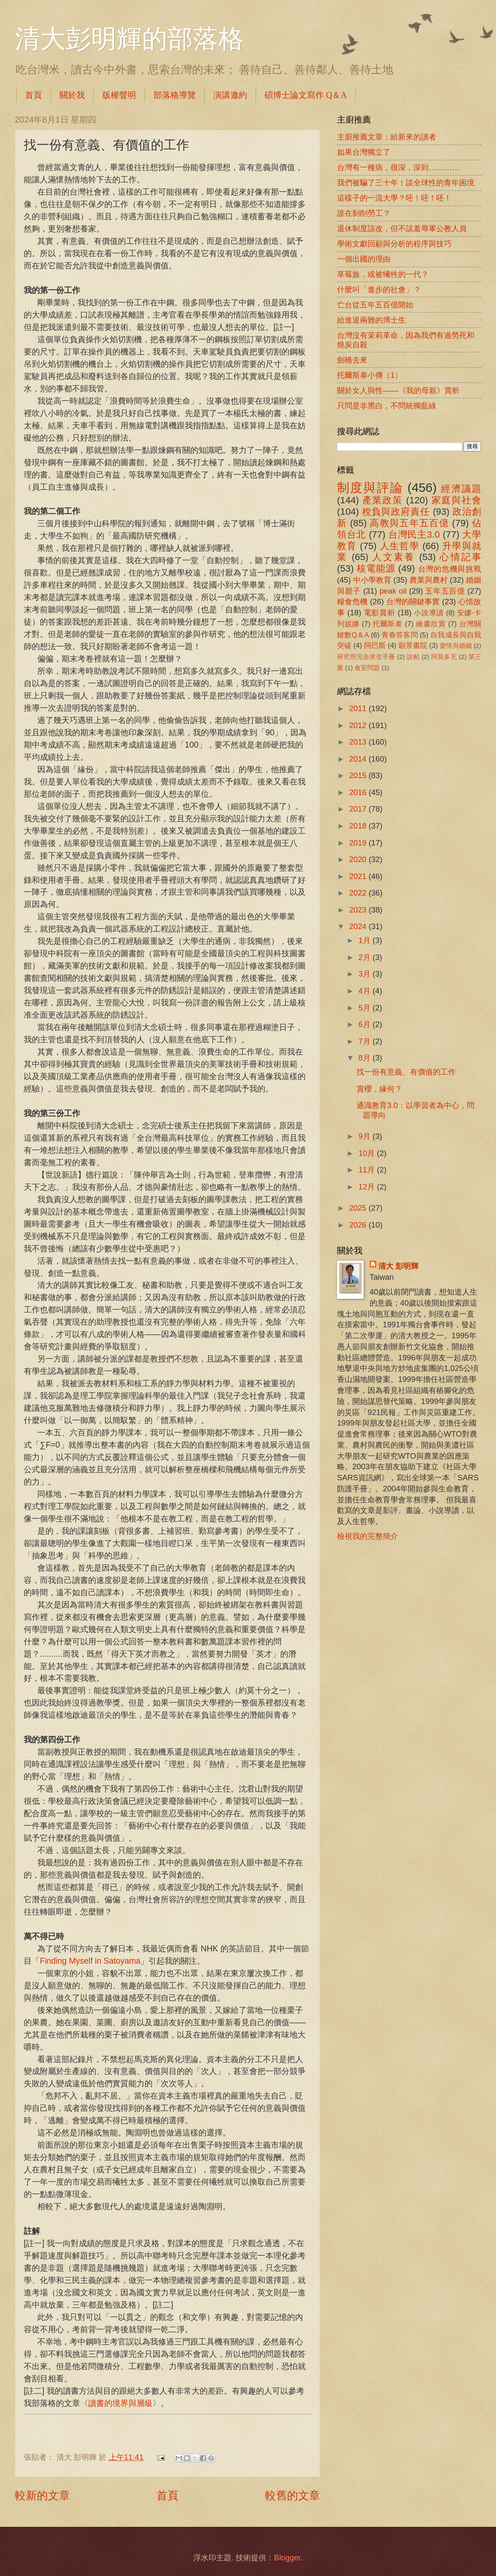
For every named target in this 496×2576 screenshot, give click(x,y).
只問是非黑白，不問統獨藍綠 (386, 405)
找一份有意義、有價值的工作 (406, 1071)
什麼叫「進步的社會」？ (379, 289)
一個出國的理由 (363, 258)
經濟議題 (461, 488)
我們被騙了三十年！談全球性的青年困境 (405, 182)
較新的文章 (42, 2495)
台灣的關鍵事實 (413, 601)
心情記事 (460, 557)
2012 (358, 725)
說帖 (413, 656)
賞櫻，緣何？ (379, 1088)
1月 (366, 940)
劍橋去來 (352, 359)
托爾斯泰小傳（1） (369, 375)
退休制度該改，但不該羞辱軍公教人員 (402, 228)
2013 (358, 741)
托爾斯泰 (388, 624)
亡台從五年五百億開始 (375, 304)
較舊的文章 (292, 2495)
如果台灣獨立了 (363, 152)
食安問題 (367, 667)
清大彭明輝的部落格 (129, 39)
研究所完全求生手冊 (366, 656)
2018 (358, 825)
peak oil (393, 590)
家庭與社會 (456, 500)
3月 (366, 973)
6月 (366, 1024)
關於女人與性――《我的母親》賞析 (398, 390)
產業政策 (382, 500)
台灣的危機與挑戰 (450, 568)
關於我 (72, 95)
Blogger (287, 2557)
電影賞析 (379, 612)
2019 (358, 842)
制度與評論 (370, 487)
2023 (358, 909)
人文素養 (393, 557)
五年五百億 (445, 590)
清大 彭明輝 (398, 1265)
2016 (358, 792)
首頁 (33, 95)
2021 (358, 876)
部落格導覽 (174, 95)
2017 (358, 808)
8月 (366, 1057)
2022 (358, 892)
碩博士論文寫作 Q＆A (306, 95)
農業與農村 (429, 579)
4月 (366, 990)
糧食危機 (352, 601)
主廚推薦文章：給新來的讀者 (386, 136)
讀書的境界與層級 (120, 2403)
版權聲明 (119, 95)
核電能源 (376, 568)
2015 (358, 775)
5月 (366, 1007)
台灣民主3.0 (414, 534)
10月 (368, 1153)
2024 (358, 926)
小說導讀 (428, 613)
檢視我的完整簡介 (367, 1536)
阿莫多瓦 (444, 656)
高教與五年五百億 (409, 523)
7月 (366, 1041)
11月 (368, 1169)
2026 (358, 1224)
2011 (358, 708)
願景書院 (412, 646)
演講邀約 (230, 95)
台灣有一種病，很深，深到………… (398, 167)
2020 (358, 859)
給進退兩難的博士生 (371, 319)
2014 (358, 758)
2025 (358, 1207)
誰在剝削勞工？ (363, 213)
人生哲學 (399, 546)
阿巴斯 (375, 646)
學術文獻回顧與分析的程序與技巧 (394, 243)
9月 (366, 1136)
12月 (368, 1186)
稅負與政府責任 (396, 511)
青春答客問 (400, 635)
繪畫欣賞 (431, 624)
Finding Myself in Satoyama (90, 1960)
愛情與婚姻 (455, 645)
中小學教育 (372, 579)
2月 (366, 957)
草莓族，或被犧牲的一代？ (383, 274)
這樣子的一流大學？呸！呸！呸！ (394, 197)
